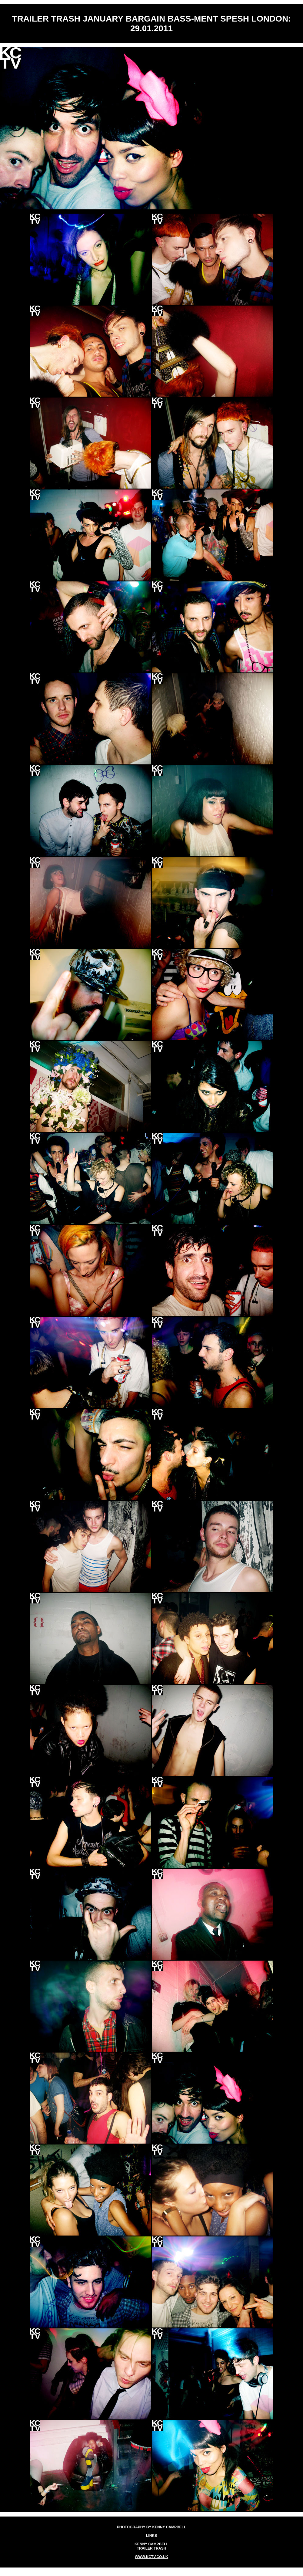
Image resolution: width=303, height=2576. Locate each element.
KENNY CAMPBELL (151, 2544)
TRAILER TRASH (151, 2548)
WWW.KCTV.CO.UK (151, 2557)
